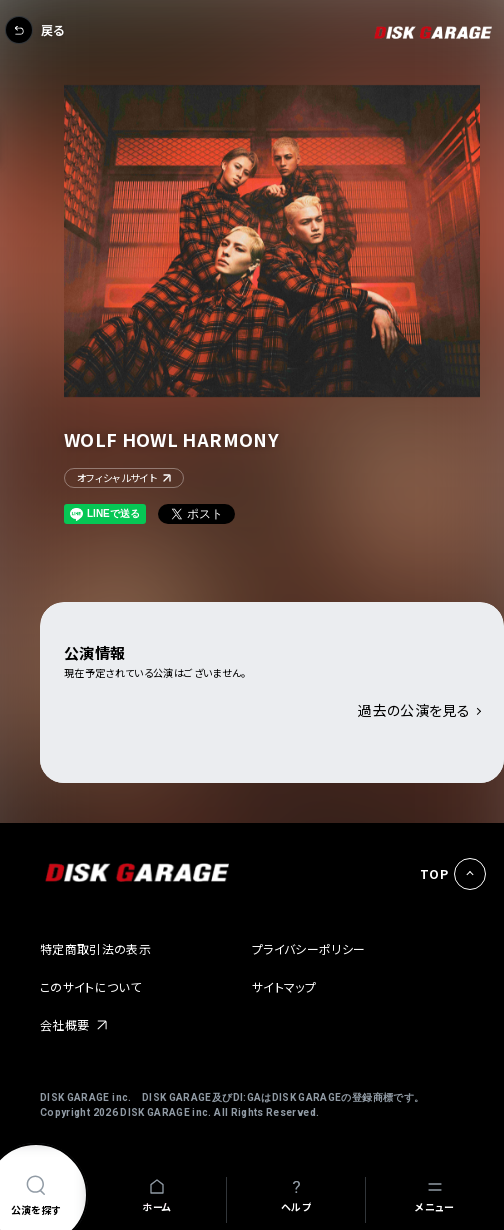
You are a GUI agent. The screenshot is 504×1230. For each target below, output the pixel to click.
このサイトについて (90, 986)
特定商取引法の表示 (95, 948)
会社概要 (64, 1024)
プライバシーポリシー (309, 948)
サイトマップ (284, 986)
